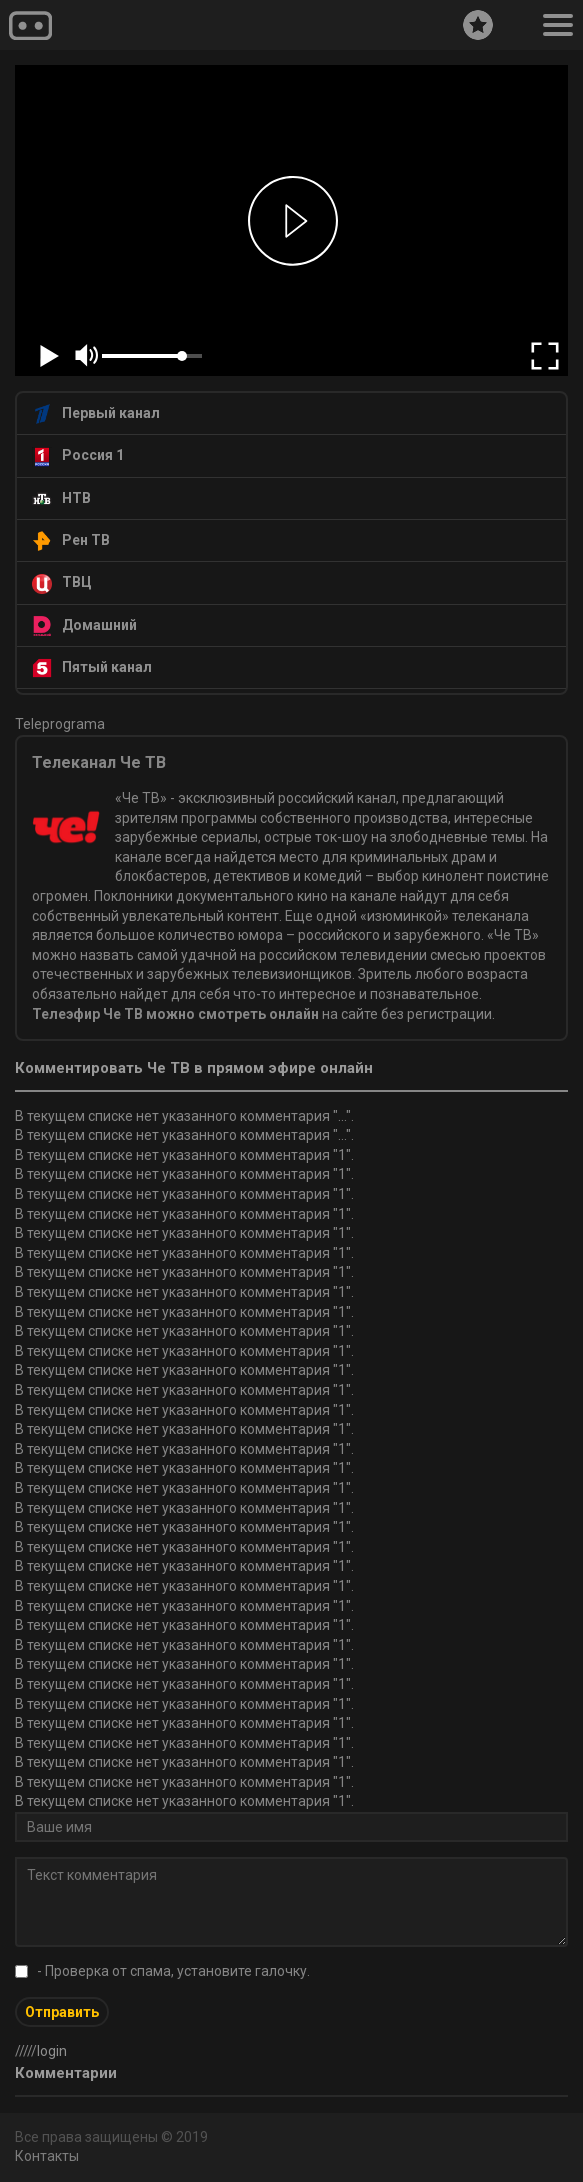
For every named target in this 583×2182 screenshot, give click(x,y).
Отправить (62, 2012)
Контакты (47, 2156)
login (52, 2051)
